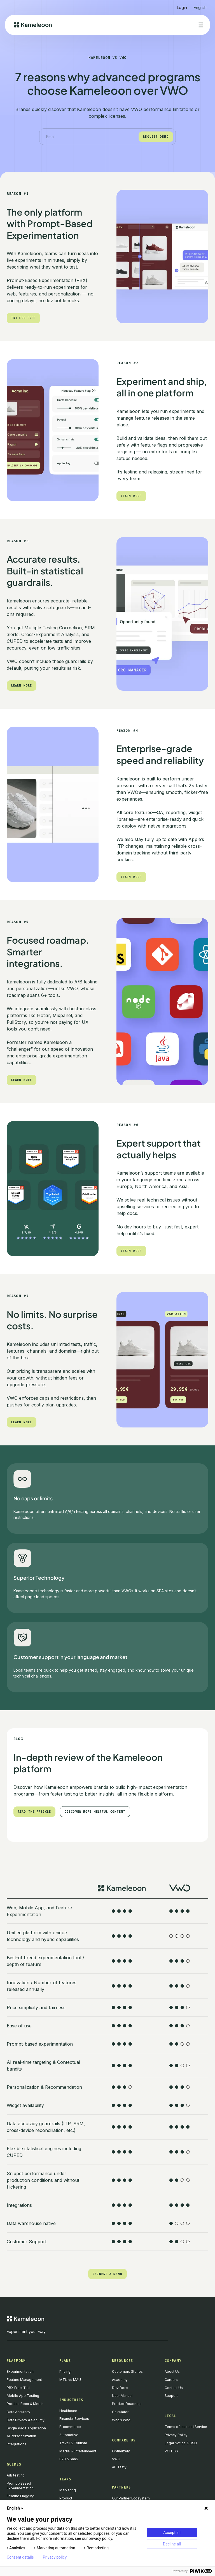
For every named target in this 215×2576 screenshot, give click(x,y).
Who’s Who (121, 2420)
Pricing (65, 2371)
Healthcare (68, 2411)
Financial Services (74, 2418)
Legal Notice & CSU (181, 2443)
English (15, 2508)
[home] (33, 24)
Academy (120, 2380)
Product (65, 2498)
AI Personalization (21, 2436)
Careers (171, 2380)
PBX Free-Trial (18, 2388)
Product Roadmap (127, 2404)
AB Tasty (119, 2467)
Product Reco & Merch (25, 2404)
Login (182, 7)
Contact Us (174, 2388)
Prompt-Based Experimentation (20, 2485)
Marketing (67, 2490)
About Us (172, 2371)
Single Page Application (26, 2428)
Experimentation (20, 2371)
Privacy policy (55, 2557)
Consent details (20, 2557)
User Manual (122, 2396)
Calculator (120, 2412)
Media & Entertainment (77, 2451)
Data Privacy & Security (26, 2420)
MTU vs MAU (70, 2380)
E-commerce (70, 2427)
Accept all (172, 2532)
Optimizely (121, 2451)
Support (171, 2396)
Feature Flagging (20, 2496)
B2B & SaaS (68, 2459)
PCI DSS (171, 2451)
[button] (200, 5)
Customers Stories (127, 2371)
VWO (116, 2459)
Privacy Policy (176, 2435)
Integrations (16, 2444)
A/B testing (16, 2475)
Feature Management (24, 2380)
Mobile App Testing (23, 2396)
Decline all (172, 2544)
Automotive (68, 2435)
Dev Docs (120, 2388)
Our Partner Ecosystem (131, 2498)
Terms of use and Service (186, 2427)
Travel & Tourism (73, 2443)
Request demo (156, 136)
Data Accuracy (18, 2412)
